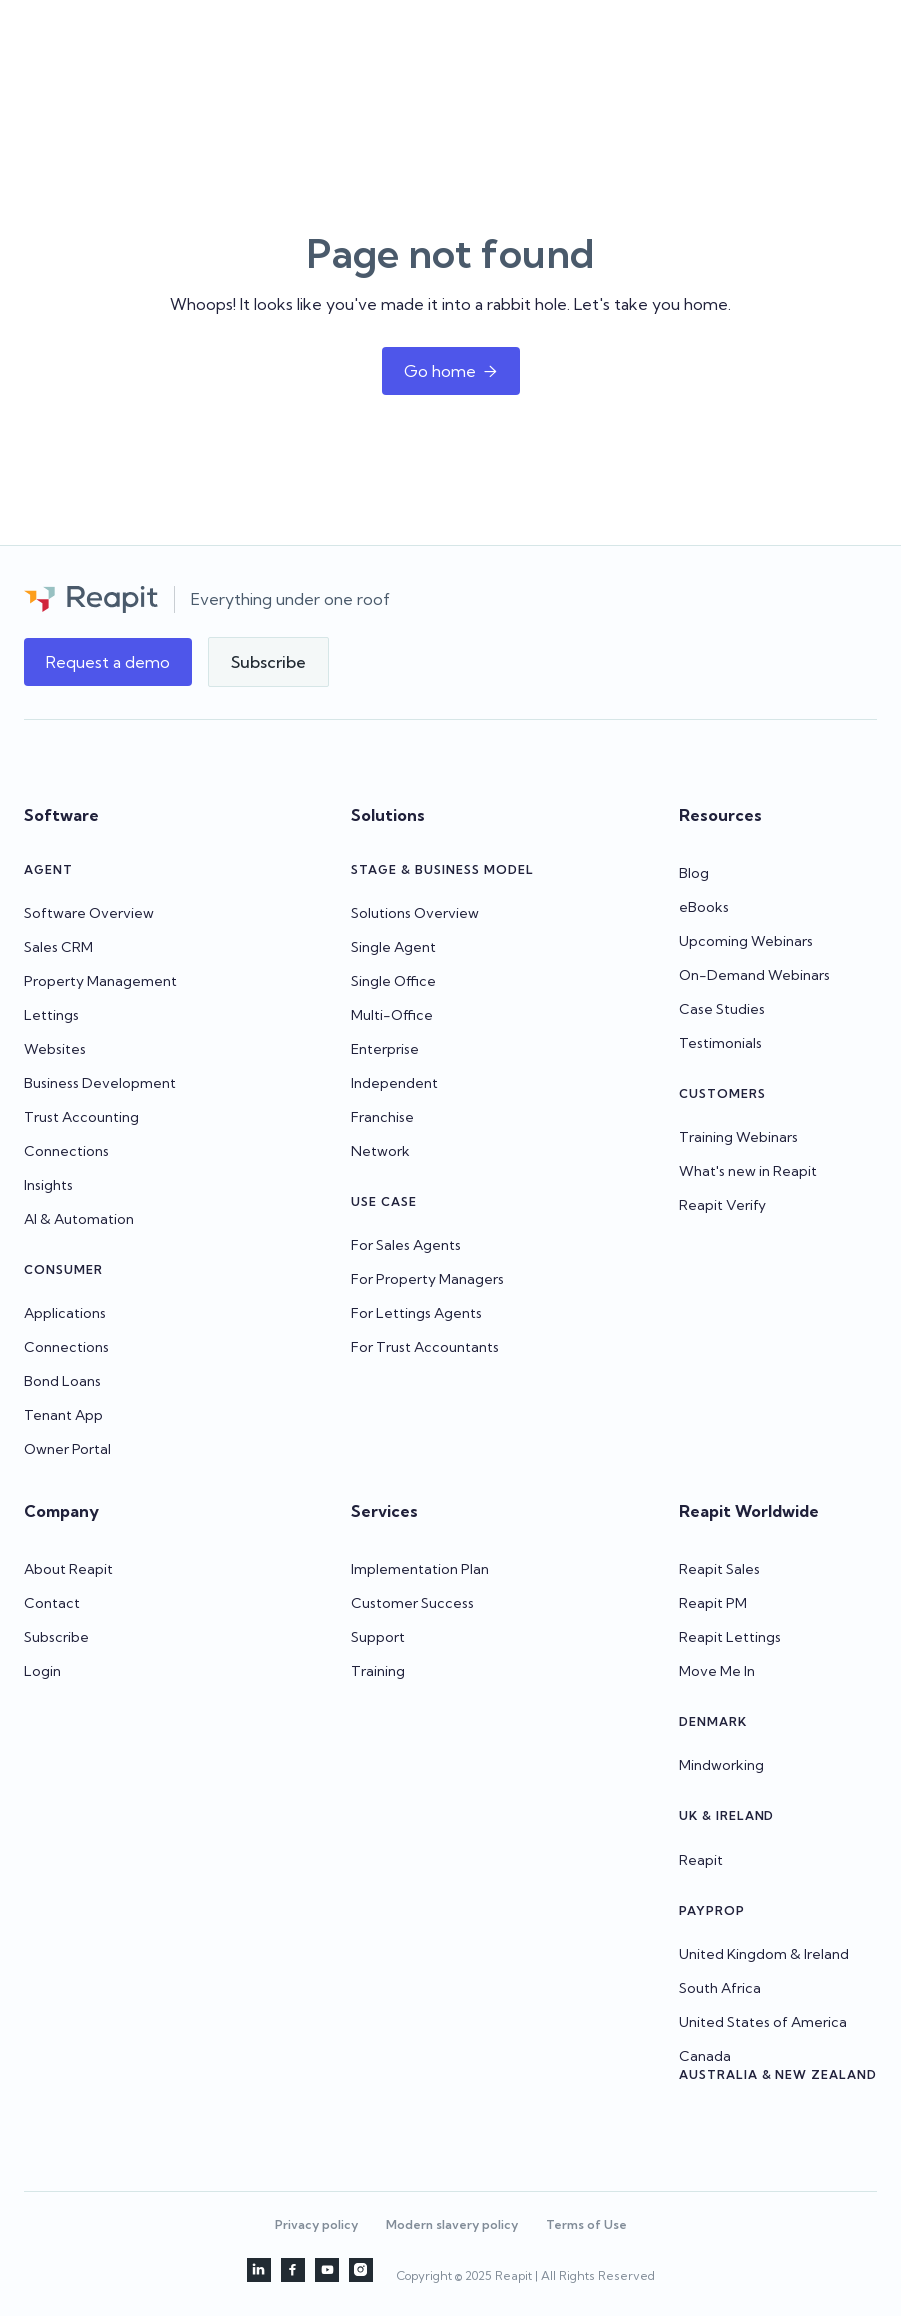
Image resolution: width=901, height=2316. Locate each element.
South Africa (720, 1988)
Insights (48, 1185)
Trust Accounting (81, 1117)
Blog (694, 873)
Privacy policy (316, 2224)
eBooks (704, 907)
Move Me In (717, 1671)
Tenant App (63, 1415)
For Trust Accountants (425, 1347)
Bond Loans (62, 1381)
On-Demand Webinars (754, 975)
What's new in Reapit (748, 1171)
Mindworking (721, 1765)
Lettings (51, 1015)
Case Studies (722, 1009)
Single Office (393, 981)
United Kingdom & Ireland (764, 1954)
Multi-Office (392, 1015)
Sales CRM (58, 947)
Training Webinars (738, 1137)
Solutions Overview (415, 913)
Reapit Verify (722, 1205)
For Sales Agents (406, 1245)
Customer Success (412, 1603)
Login (42, 1671)
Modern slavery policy (452, 2224)
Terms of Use (586, 2224)
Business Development (100, 1083)
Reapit (701, 1860)
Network (380, 1151)
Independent (394, 1083)
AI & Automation (79, 1219)
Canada (705, 2056)
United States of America (763, 2022)
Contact (52, 1603)
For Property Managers (427, 1279)
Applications (65, 1313)
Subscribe (56, 1637)
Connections (66, 1151)
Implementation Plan (420, 1569)
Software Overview (89, 913)
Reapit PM (713, 1603)
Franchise (382, 1117)
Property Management (100, 981)
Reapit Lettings (730, 1637)
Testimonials (720, 1043)
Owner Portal (67, 1449)
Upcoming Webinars (746, 941)
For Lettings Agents (416, 1313)
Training (378, 1671)
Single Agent (393, 947)
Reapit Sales (719, 1569)
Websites (55, 1049)
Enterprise (385, 1049)
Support (378, 1637)
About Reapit (68, 1569)
